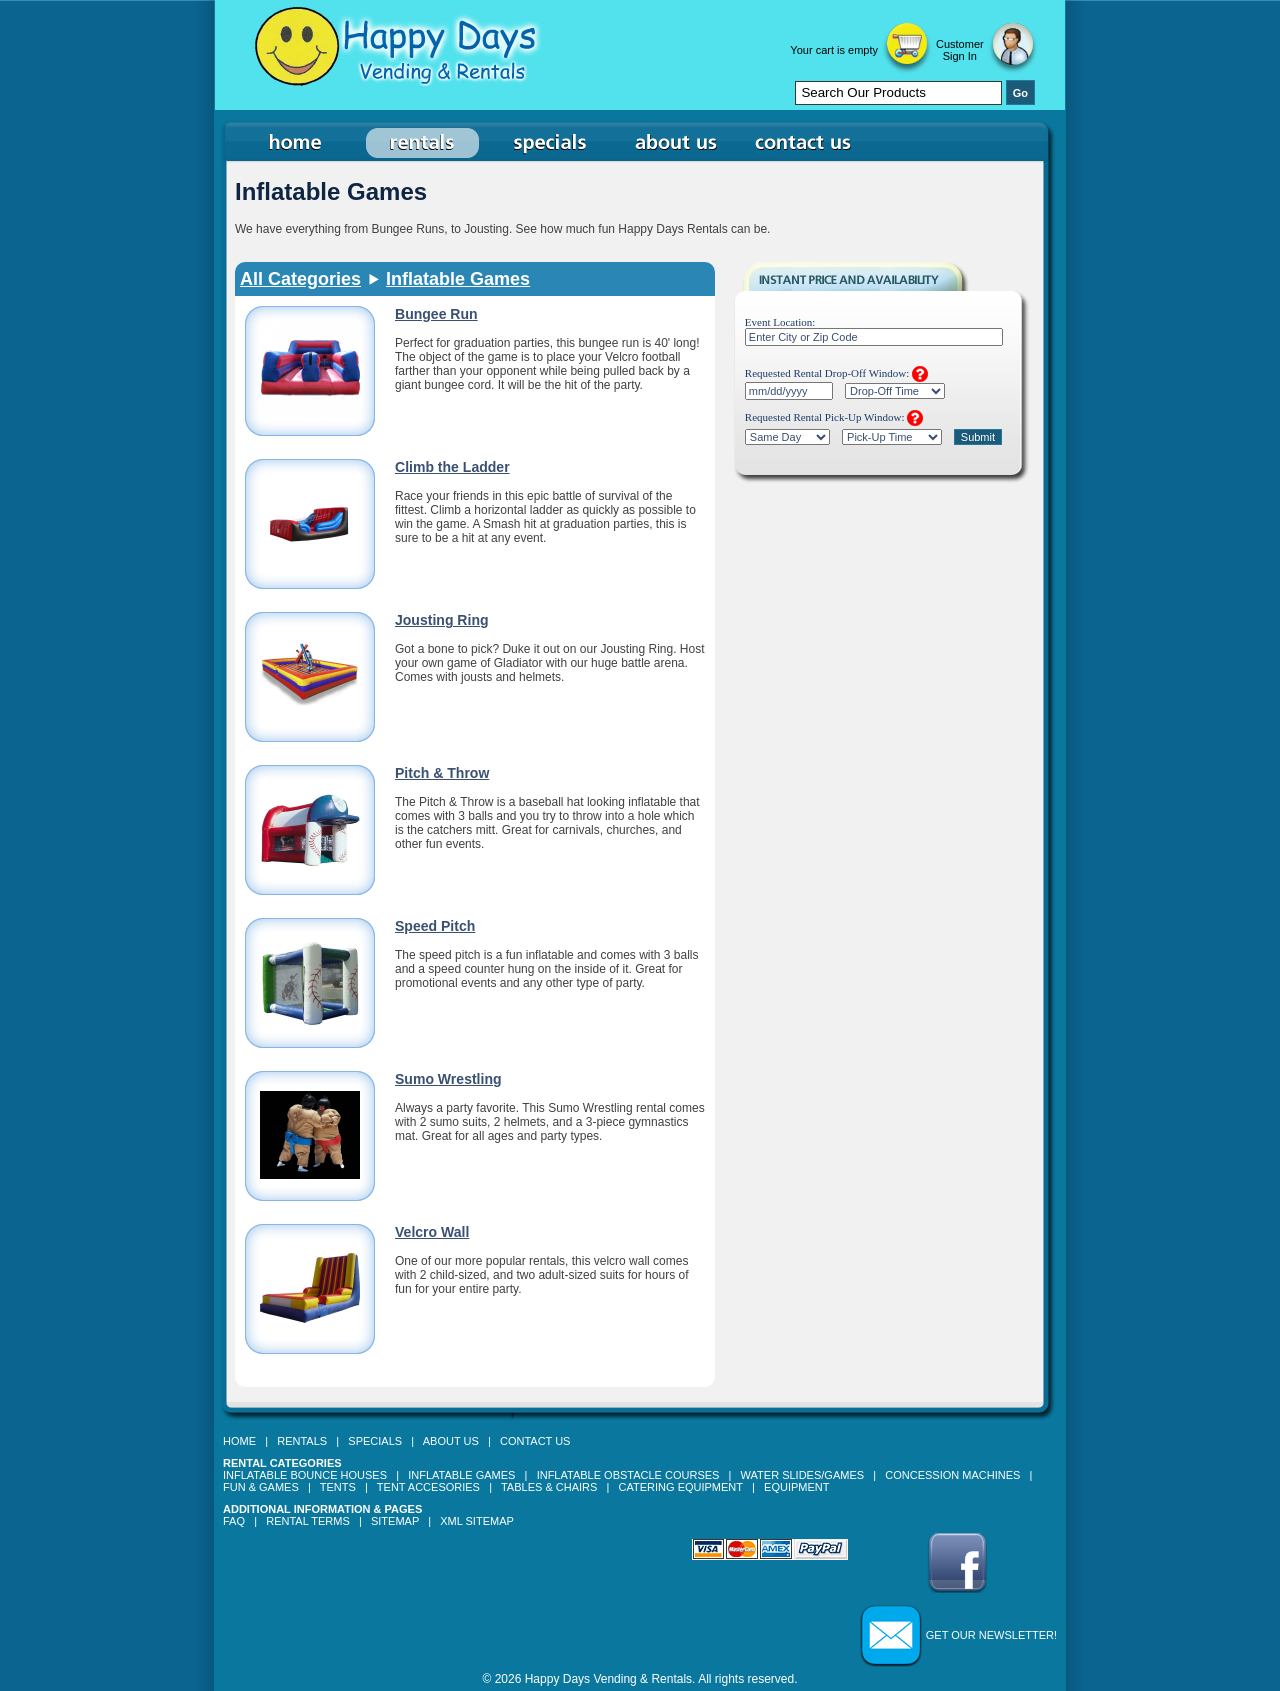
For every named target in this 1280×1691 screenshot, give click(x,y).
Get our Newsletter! (991, 1635)
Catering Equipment (681, 1487)
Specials (375, 1441)
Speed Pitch (435, 926)
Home (239, 1441)
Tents (338, 1487)
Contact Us (535, 1441)
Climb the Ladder (452, 467)
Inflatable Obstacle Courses (628, 1475)
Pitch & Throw (442, 773)
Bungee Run (436, 314)
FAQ (234, 1521)
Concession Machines (952, 1475)
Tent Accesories (428, 1487)
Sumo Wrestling (448, 1079)
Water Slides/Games (802, 1475)
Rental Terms (308, 1521)
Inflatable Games (458, 279)
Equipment (796, 1487)
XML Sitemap (477, 1521)
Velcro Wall (432, 1232)
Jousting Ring (442, 620)
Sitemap (395, 1521)
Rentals (302, 1441)
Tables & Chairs (549, 1487)
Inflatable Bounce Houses (305, 1475)
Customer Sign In (960, 50)
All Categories (300, 279)
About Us (451, 1441)
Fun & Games (261, 1487)
